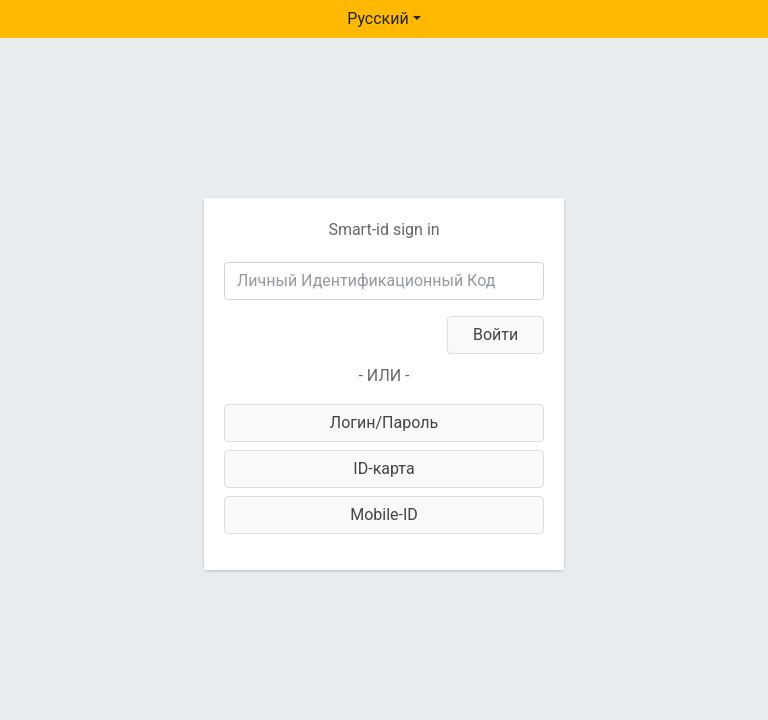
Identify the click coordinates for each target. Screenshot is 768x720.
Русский (378, 18)
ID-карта (383, 468)
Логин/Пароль (384, 422)
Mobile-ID (384, 514)
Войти (495, 334)
